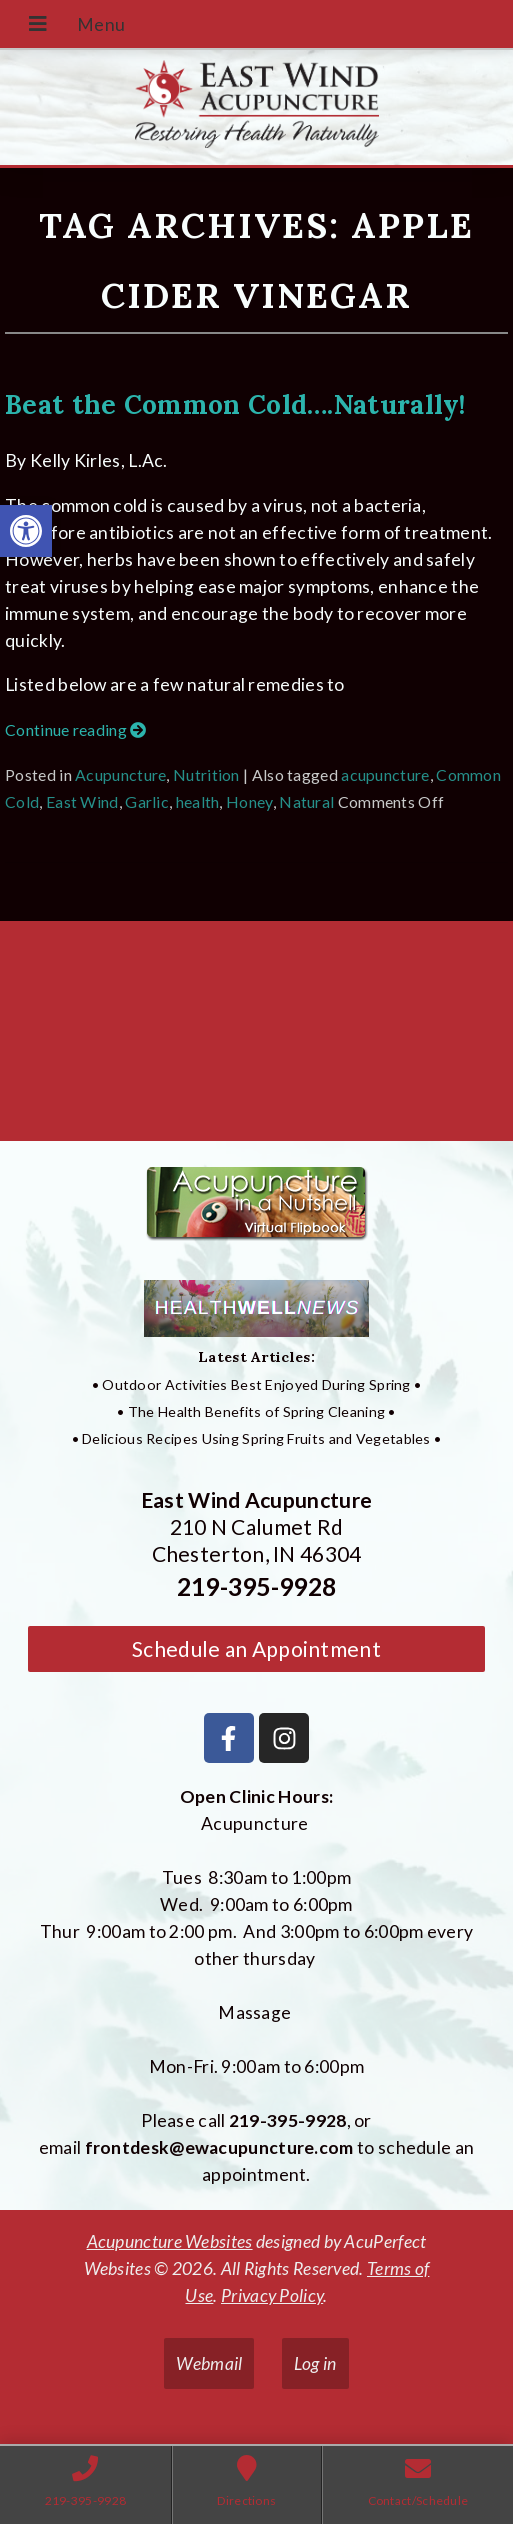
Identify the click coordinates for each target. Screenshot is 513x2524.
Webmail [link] (209, 2363)
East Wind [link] (82, 801)
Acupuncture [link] (120, 774)
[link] (26, 531)
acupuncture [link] (385, 774)
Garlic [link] (147, 801)
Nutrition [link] (206, 774)
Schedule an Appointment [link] (256, 1648)
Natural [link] (306, 801)
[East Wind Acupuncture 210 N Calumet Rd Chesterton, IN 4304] (256, 1039)
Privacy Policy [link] (272, 2295)
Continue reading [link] (75, 729)
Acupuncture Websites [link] (170, 2241)
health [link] (198, 801)
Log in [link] (315, 2363)
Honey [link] (249, 801)
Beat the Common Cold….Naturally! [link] (235, 404)
